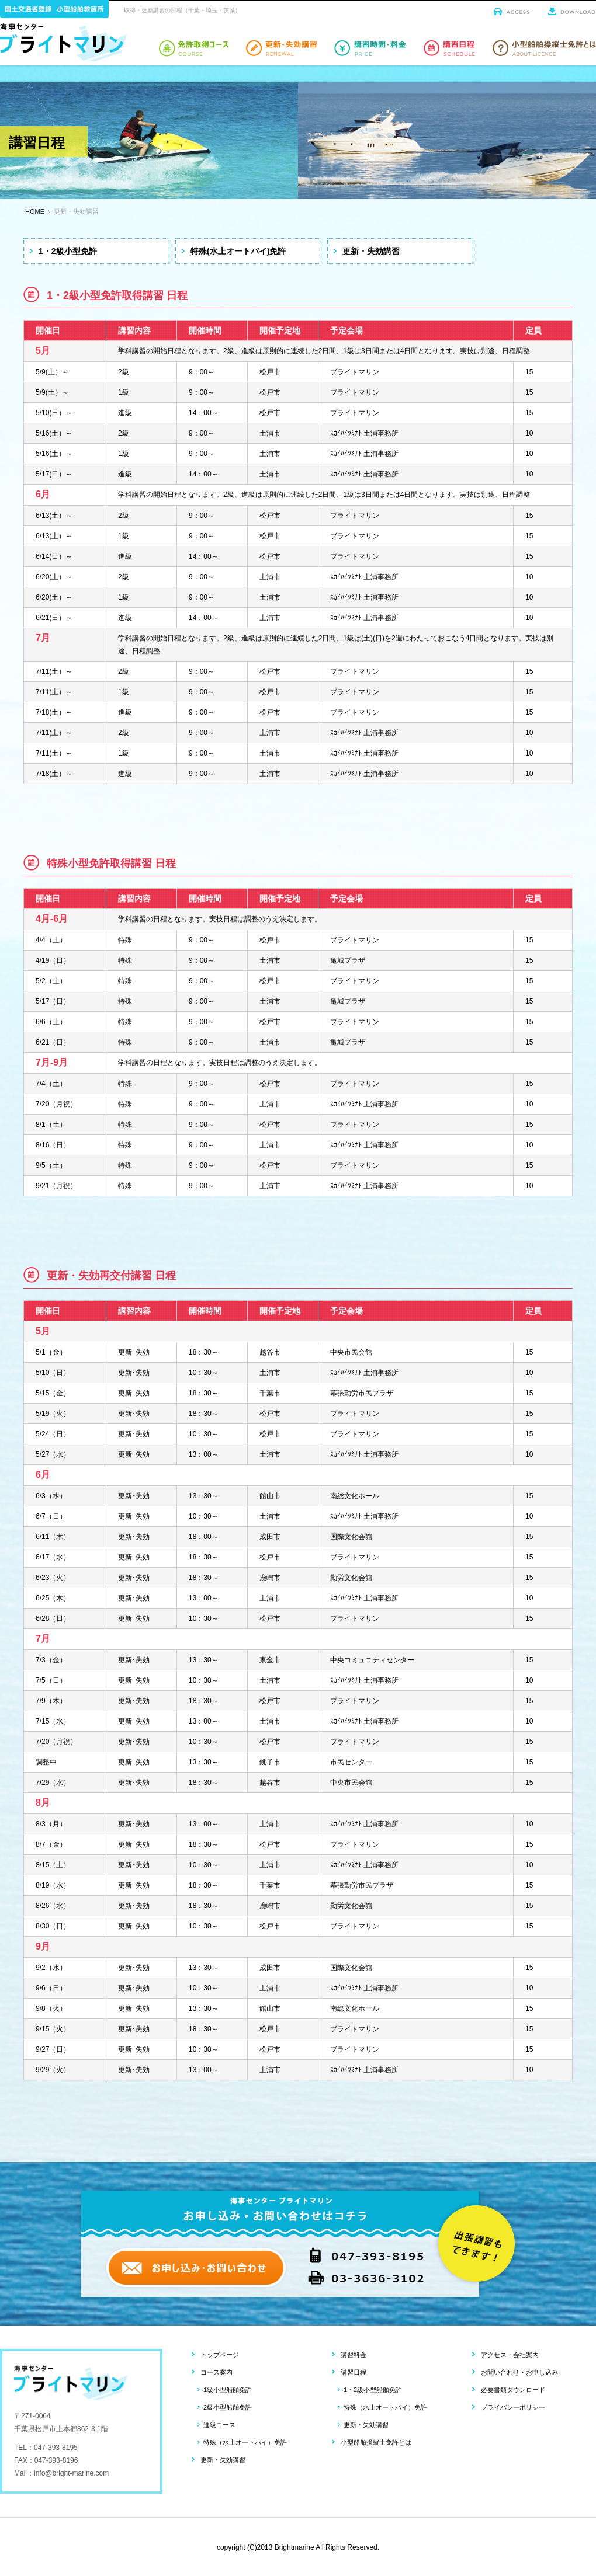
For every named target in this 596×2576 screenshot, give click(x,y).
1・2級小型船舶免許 (373, 2389)
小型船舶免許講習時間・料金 (370, 48)
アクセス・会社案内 (510, 2354)
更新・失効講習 (371, 251)
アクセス (512, 11)
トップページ (219, 2354)
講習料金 (353, 2354)
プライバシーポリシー (513, 2407)
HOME (34, 211)
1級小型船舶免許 (227, 2389)
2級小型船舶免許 (227, 2407)
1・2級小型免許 (68, 251)
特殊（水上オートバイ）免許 (245, 2442)
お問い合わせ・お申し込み (519, 2372)
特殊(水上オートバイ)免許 (238, 251)
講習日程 (353, 2372)
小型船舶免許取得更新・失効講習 (281, 48)
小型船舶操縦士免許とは (544, 48)
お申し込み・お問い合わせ (196, 2268)
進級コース (219, 2424)
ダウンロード (572, 11)
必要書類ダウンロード (513, 2389)
